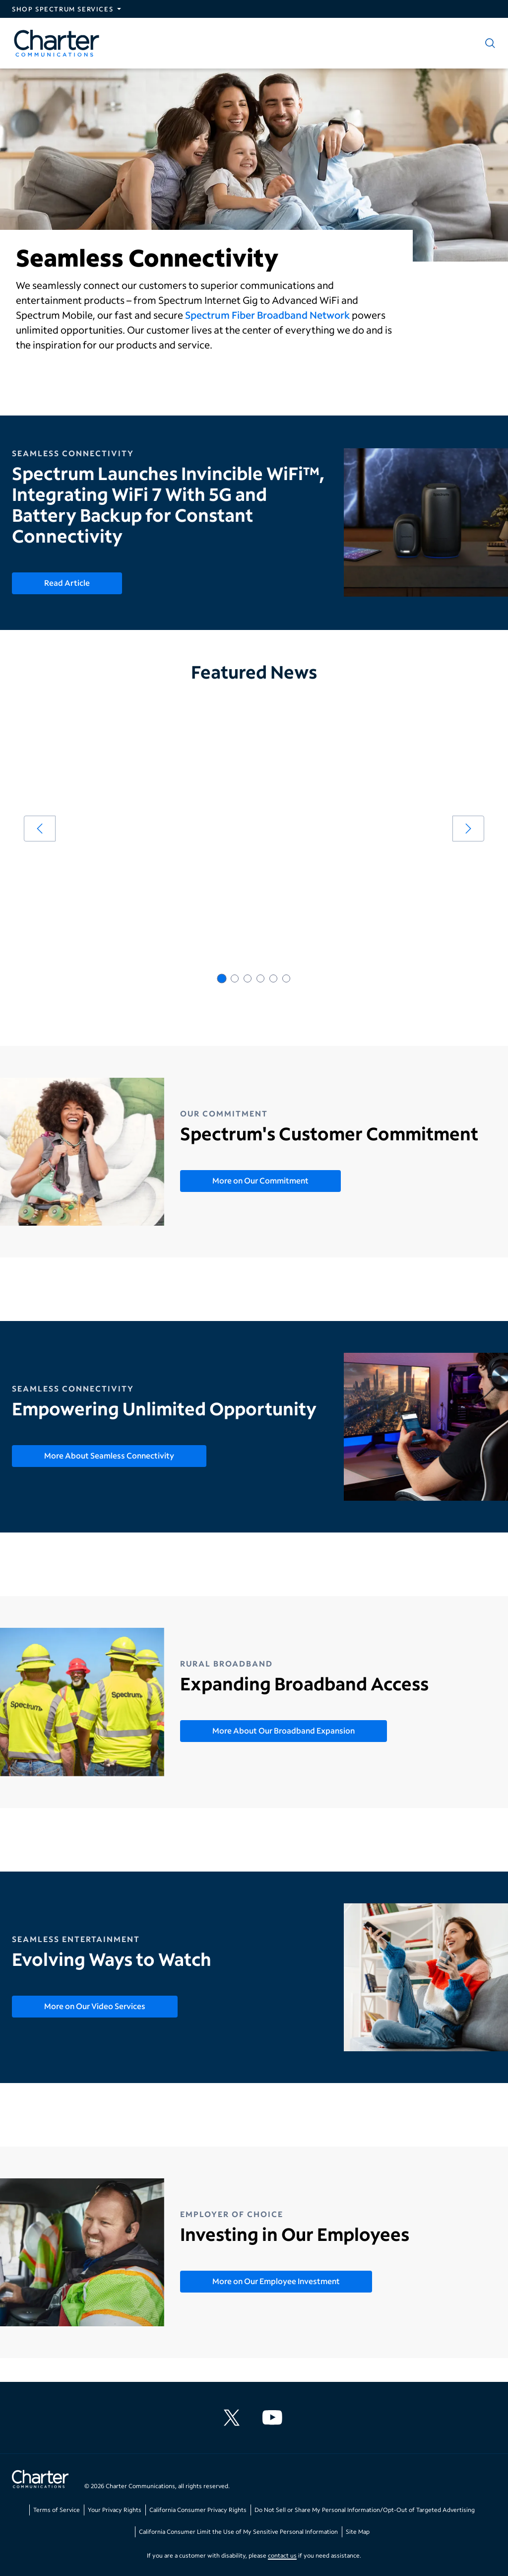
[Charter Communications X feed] (234, 2418)
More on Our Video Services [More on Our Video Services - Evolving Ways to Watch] (94, 2006)
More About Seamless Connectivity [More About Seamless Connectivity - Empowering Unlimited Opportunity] (109, 1455)
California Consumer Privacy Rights (198, 2509)
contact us (282, 2555)
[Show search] (488, 43)
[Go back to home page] (40, 2480)
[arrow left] (40, 828)
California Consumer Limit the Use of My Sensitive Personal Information (238, 2531)
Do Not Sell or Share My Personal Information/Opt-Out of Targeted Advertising (364, 2509)
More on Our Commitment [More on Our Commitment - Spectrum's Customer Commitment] (260, 1180)
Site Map (358, 2531)
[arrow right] (468, 828)
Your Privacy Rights (114, 2509)
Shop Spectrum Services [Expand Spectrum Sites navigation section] (62, 9)
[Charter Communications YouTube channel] (274, 2418)
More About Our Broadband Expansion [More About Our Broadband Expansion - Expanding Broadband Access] (283, 1730)
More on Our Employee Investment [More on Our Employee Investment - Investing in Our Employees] (276, 2281)
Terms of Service (56, 2509)
